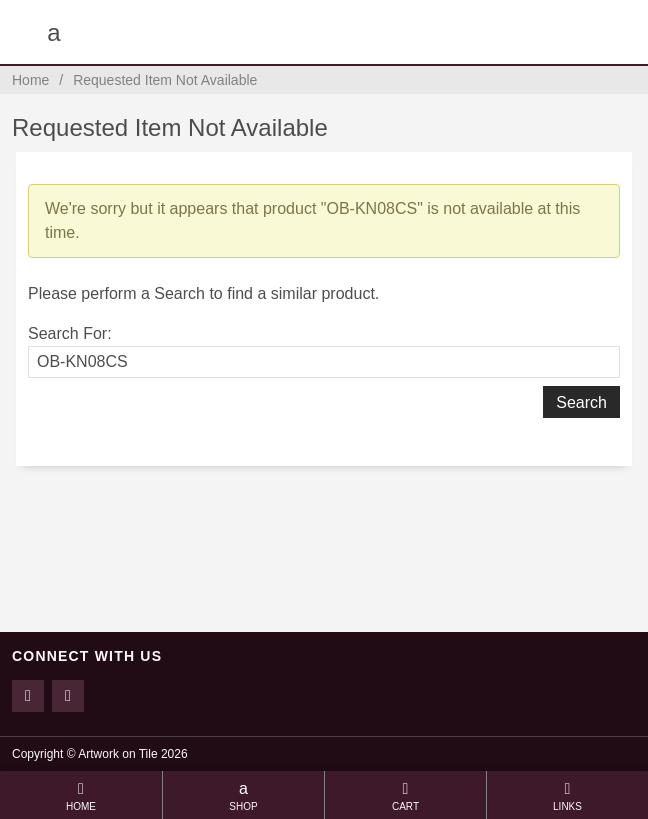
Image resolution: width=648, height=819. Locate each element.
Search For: (70, 333)
